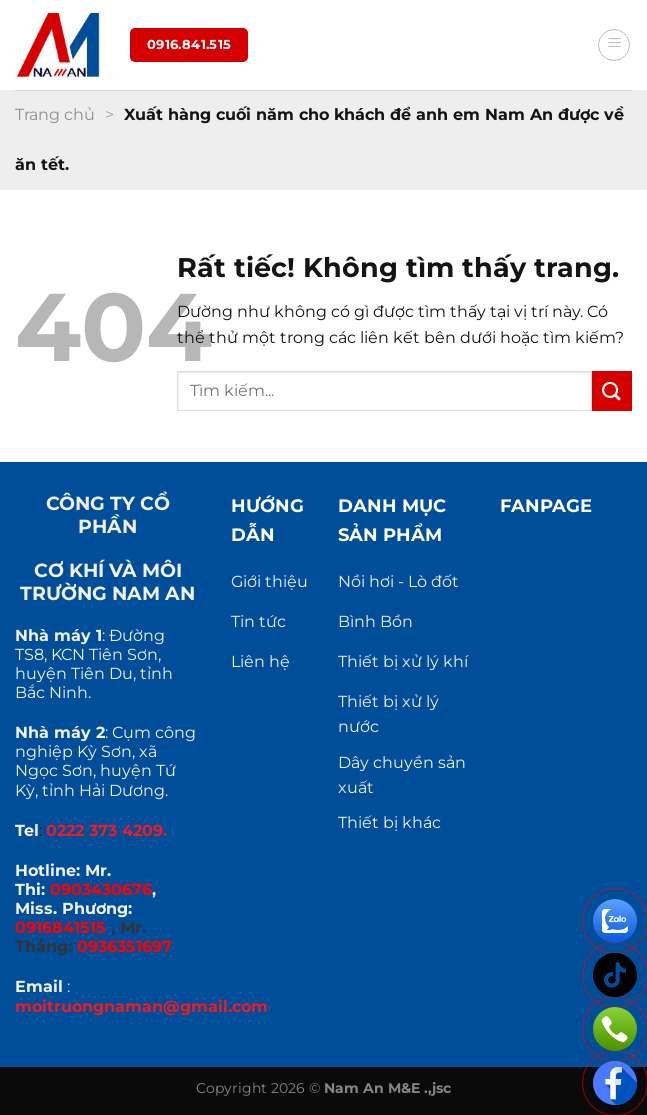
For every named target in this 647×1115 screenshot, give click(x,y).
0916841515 (60, 927)
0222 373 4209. (106, 830)
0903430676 (101, 889)
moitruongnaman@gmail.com (141, 1006)
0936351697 (124, 946)
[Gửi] (612, 390)
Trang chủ (55, 114)
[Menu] (614, 45)
